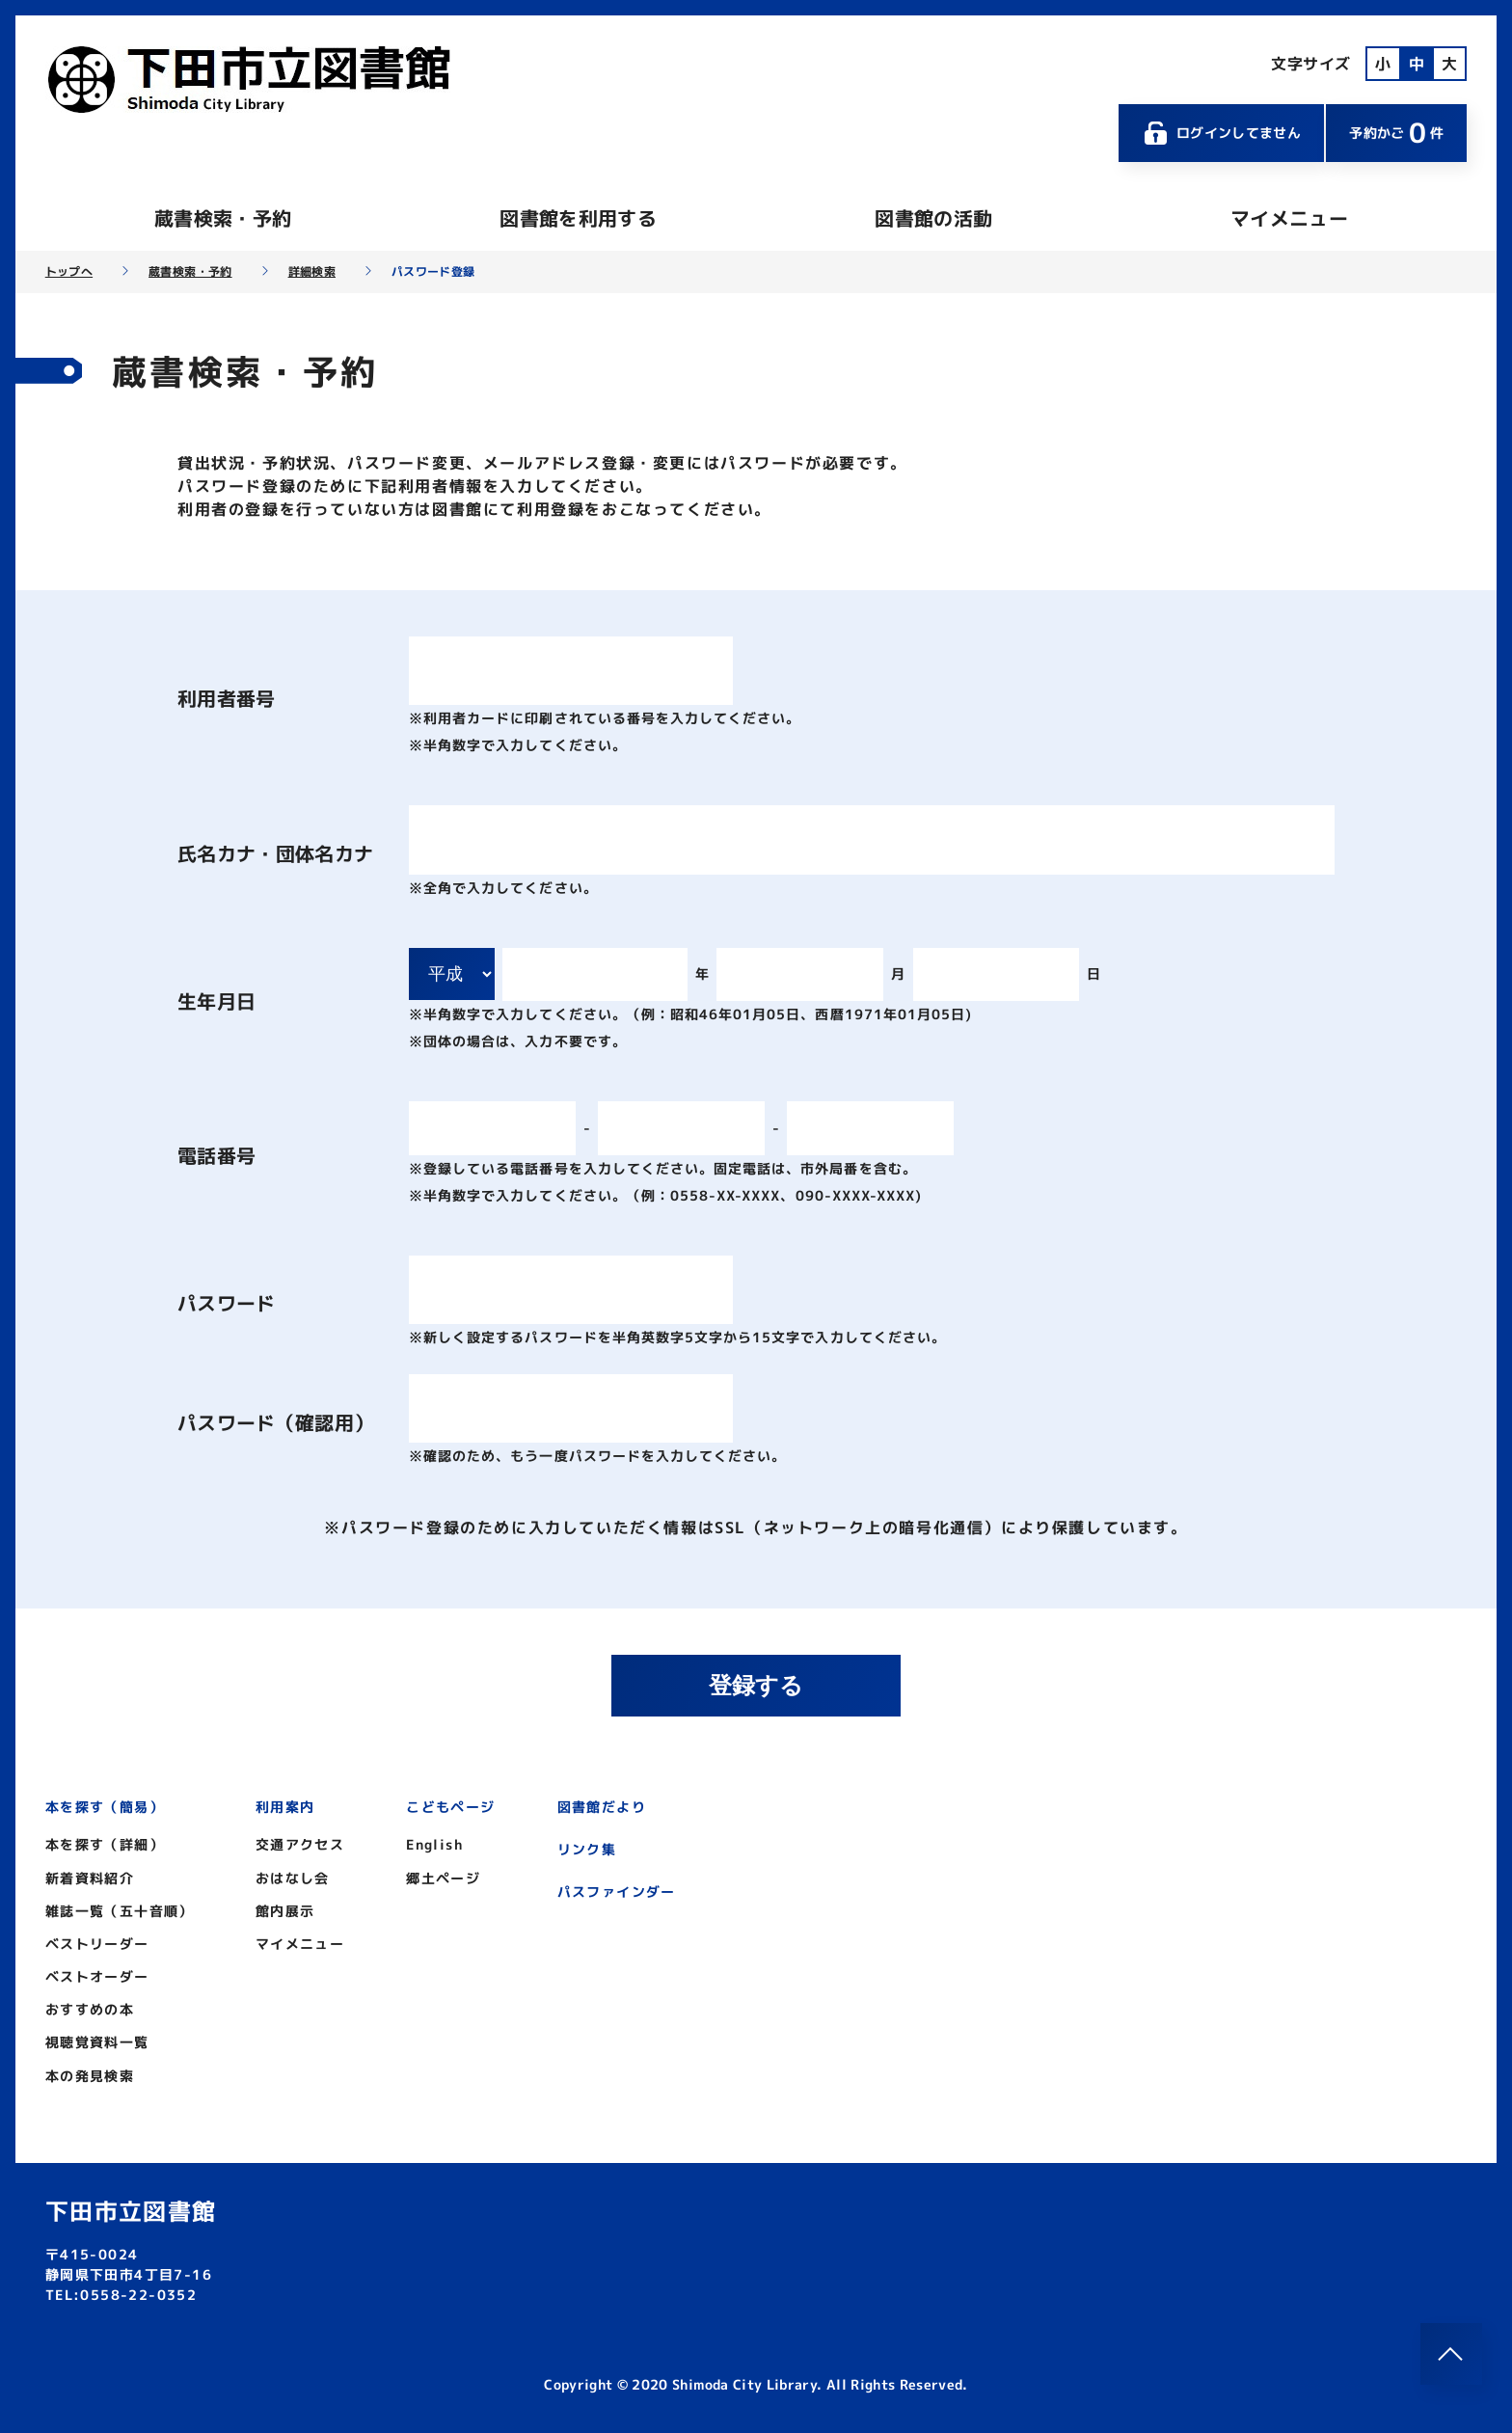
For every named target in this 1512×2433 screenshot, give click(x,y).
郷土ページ (443, 1878)
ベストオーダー (97, 1976)
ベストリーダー (97, 1943)
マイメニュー (1289, 217)
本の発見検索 (89, 2076)
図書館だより (601, 1807)
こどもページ (450, 1807)
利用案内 (285, 1807)
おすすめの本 (89, 2009)
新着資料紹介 (89, 1878)
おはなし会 (293, 1878)
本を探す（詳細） (104, 1844)
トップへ (69, 272)
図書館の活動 (933, 217)
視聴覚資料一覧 (97, 2042)
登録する (756, 1685)
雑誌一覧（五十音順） (119, 1911)
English (434, 1844)
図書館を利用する (578, 217)
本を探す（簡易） (104, 1807)
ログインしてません (1222, 133)
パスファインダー (616, 1891)
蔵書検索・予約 (222, 217)
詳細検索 (312, 272)
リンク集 (587, 1849)
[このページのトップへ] (1451, 2354)
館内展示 (285, 1911)
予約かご (1396, 132)
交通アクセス (300, 1844)
